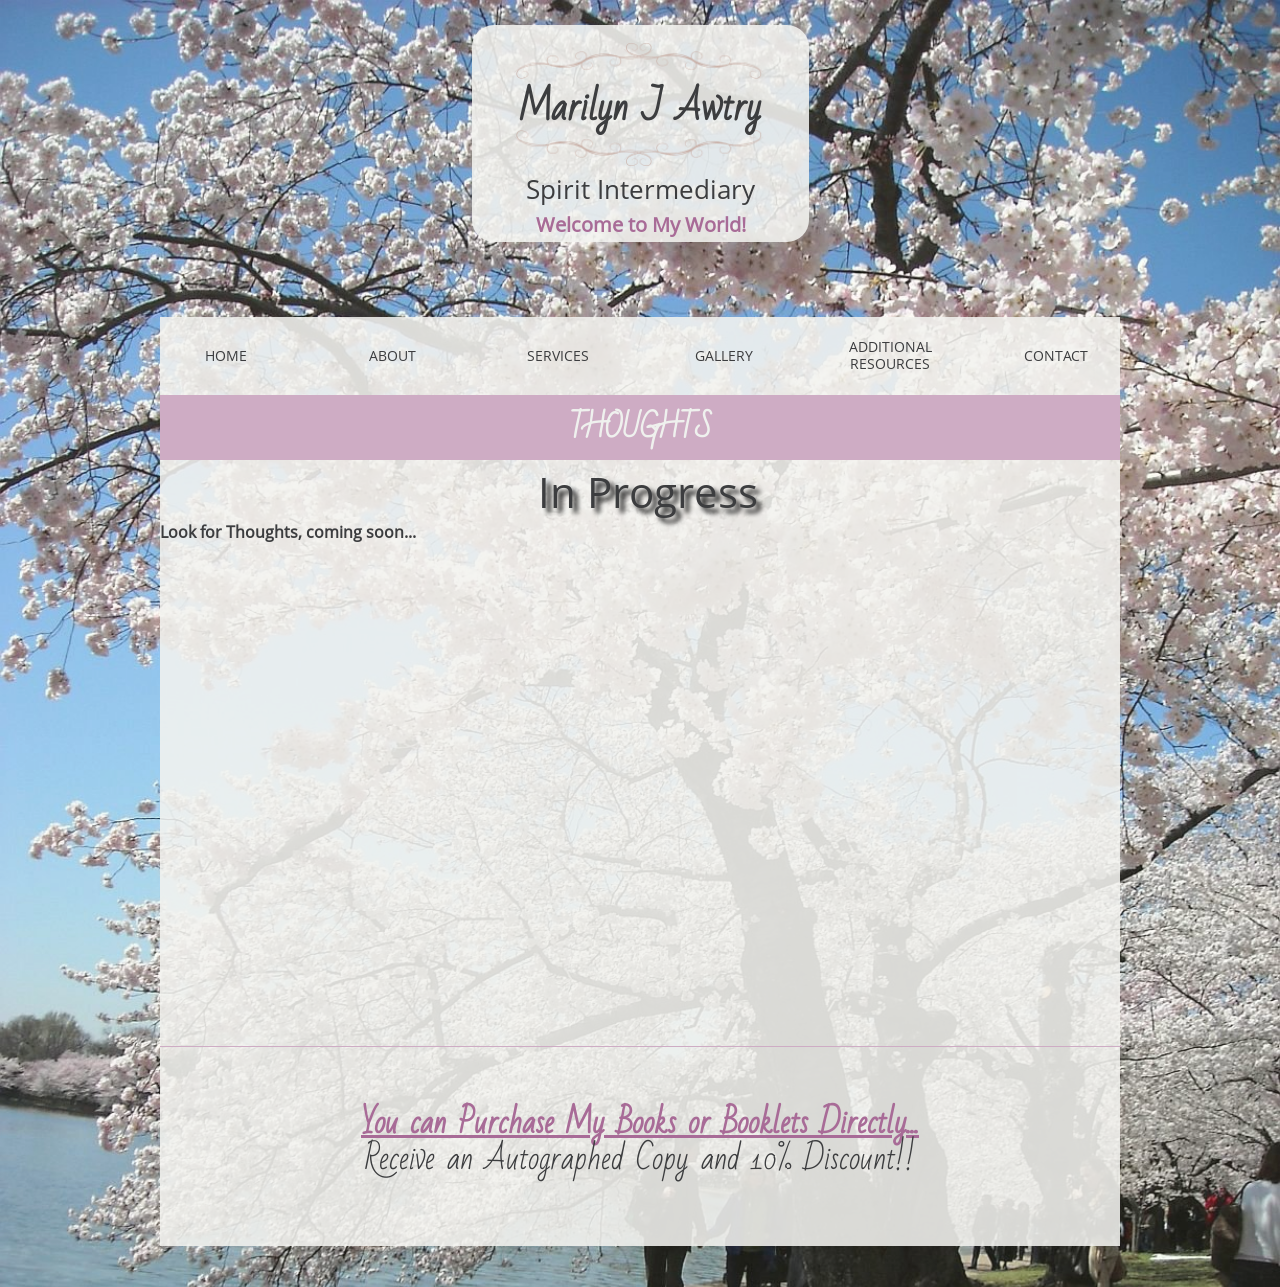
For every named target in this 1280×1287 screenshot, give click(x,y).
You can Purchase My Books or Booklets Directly (634, 1122)
